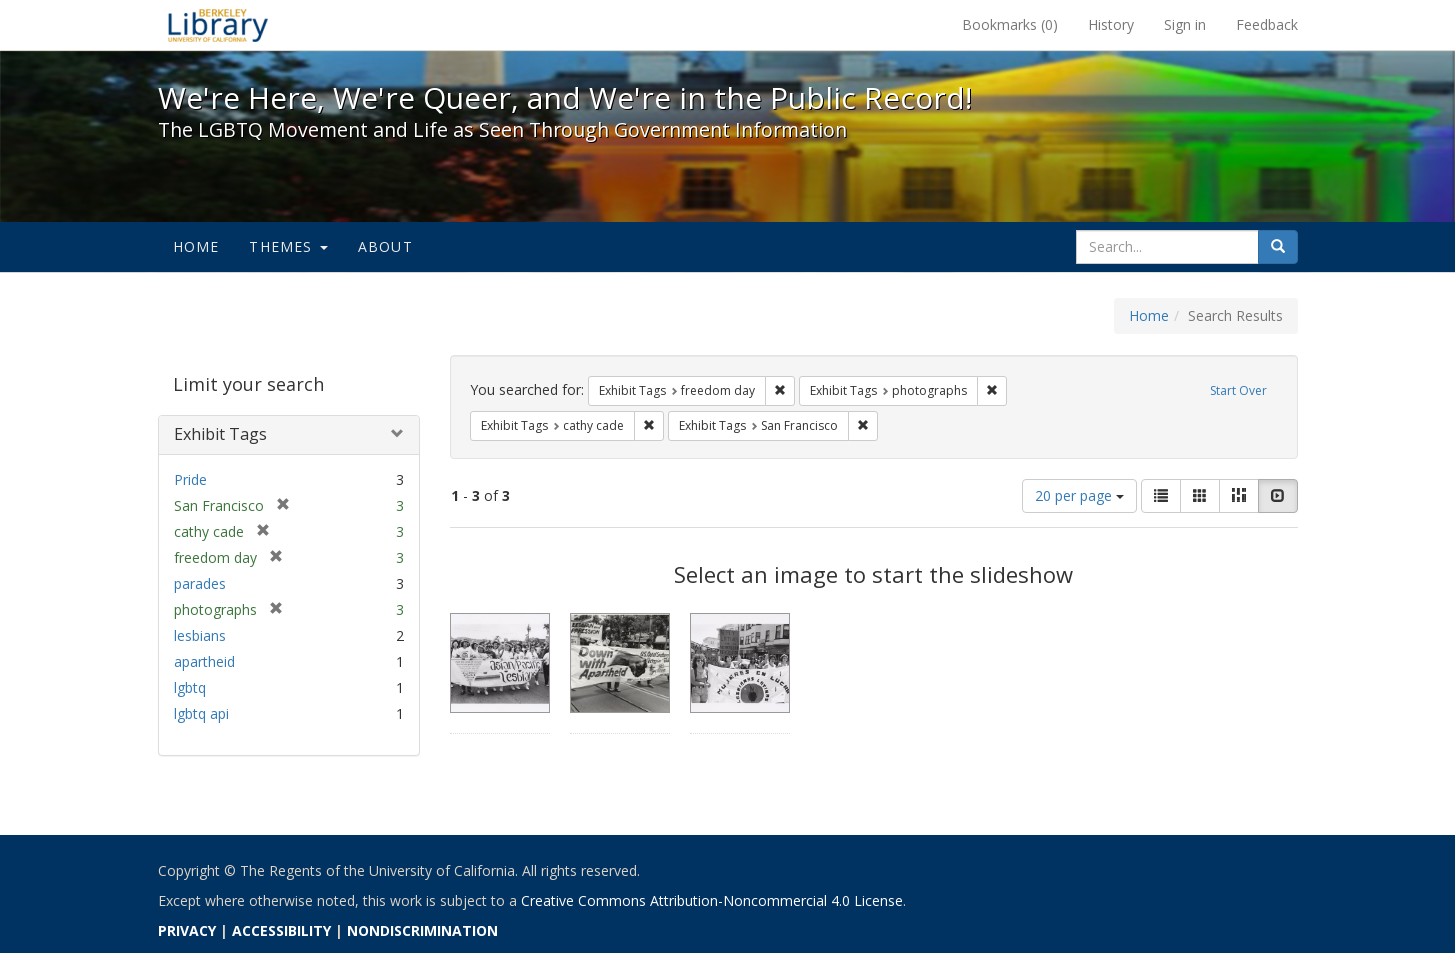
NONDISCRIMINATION (422, 930)
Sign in (1185, 24)
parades (200, 583)
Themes (288, 246)
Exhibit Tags (220, 434)
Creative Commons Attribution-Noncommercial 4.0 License (712, 900)
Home (196, 246)
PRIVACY (187, 930)
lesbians (200, 635)
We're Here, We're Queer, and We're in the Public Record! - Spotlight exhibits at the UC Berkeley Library (218, 25)
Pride (190, 479)
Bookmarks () (1010, 24)
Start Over (1238, 390)
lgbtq (190, 687)
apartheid (204, 661)
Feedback (1267, 24)
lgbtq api (201, 713)
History (1111, 24)
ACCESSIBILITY (281, 930)
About (385, 246)
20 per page (1079, 495)
